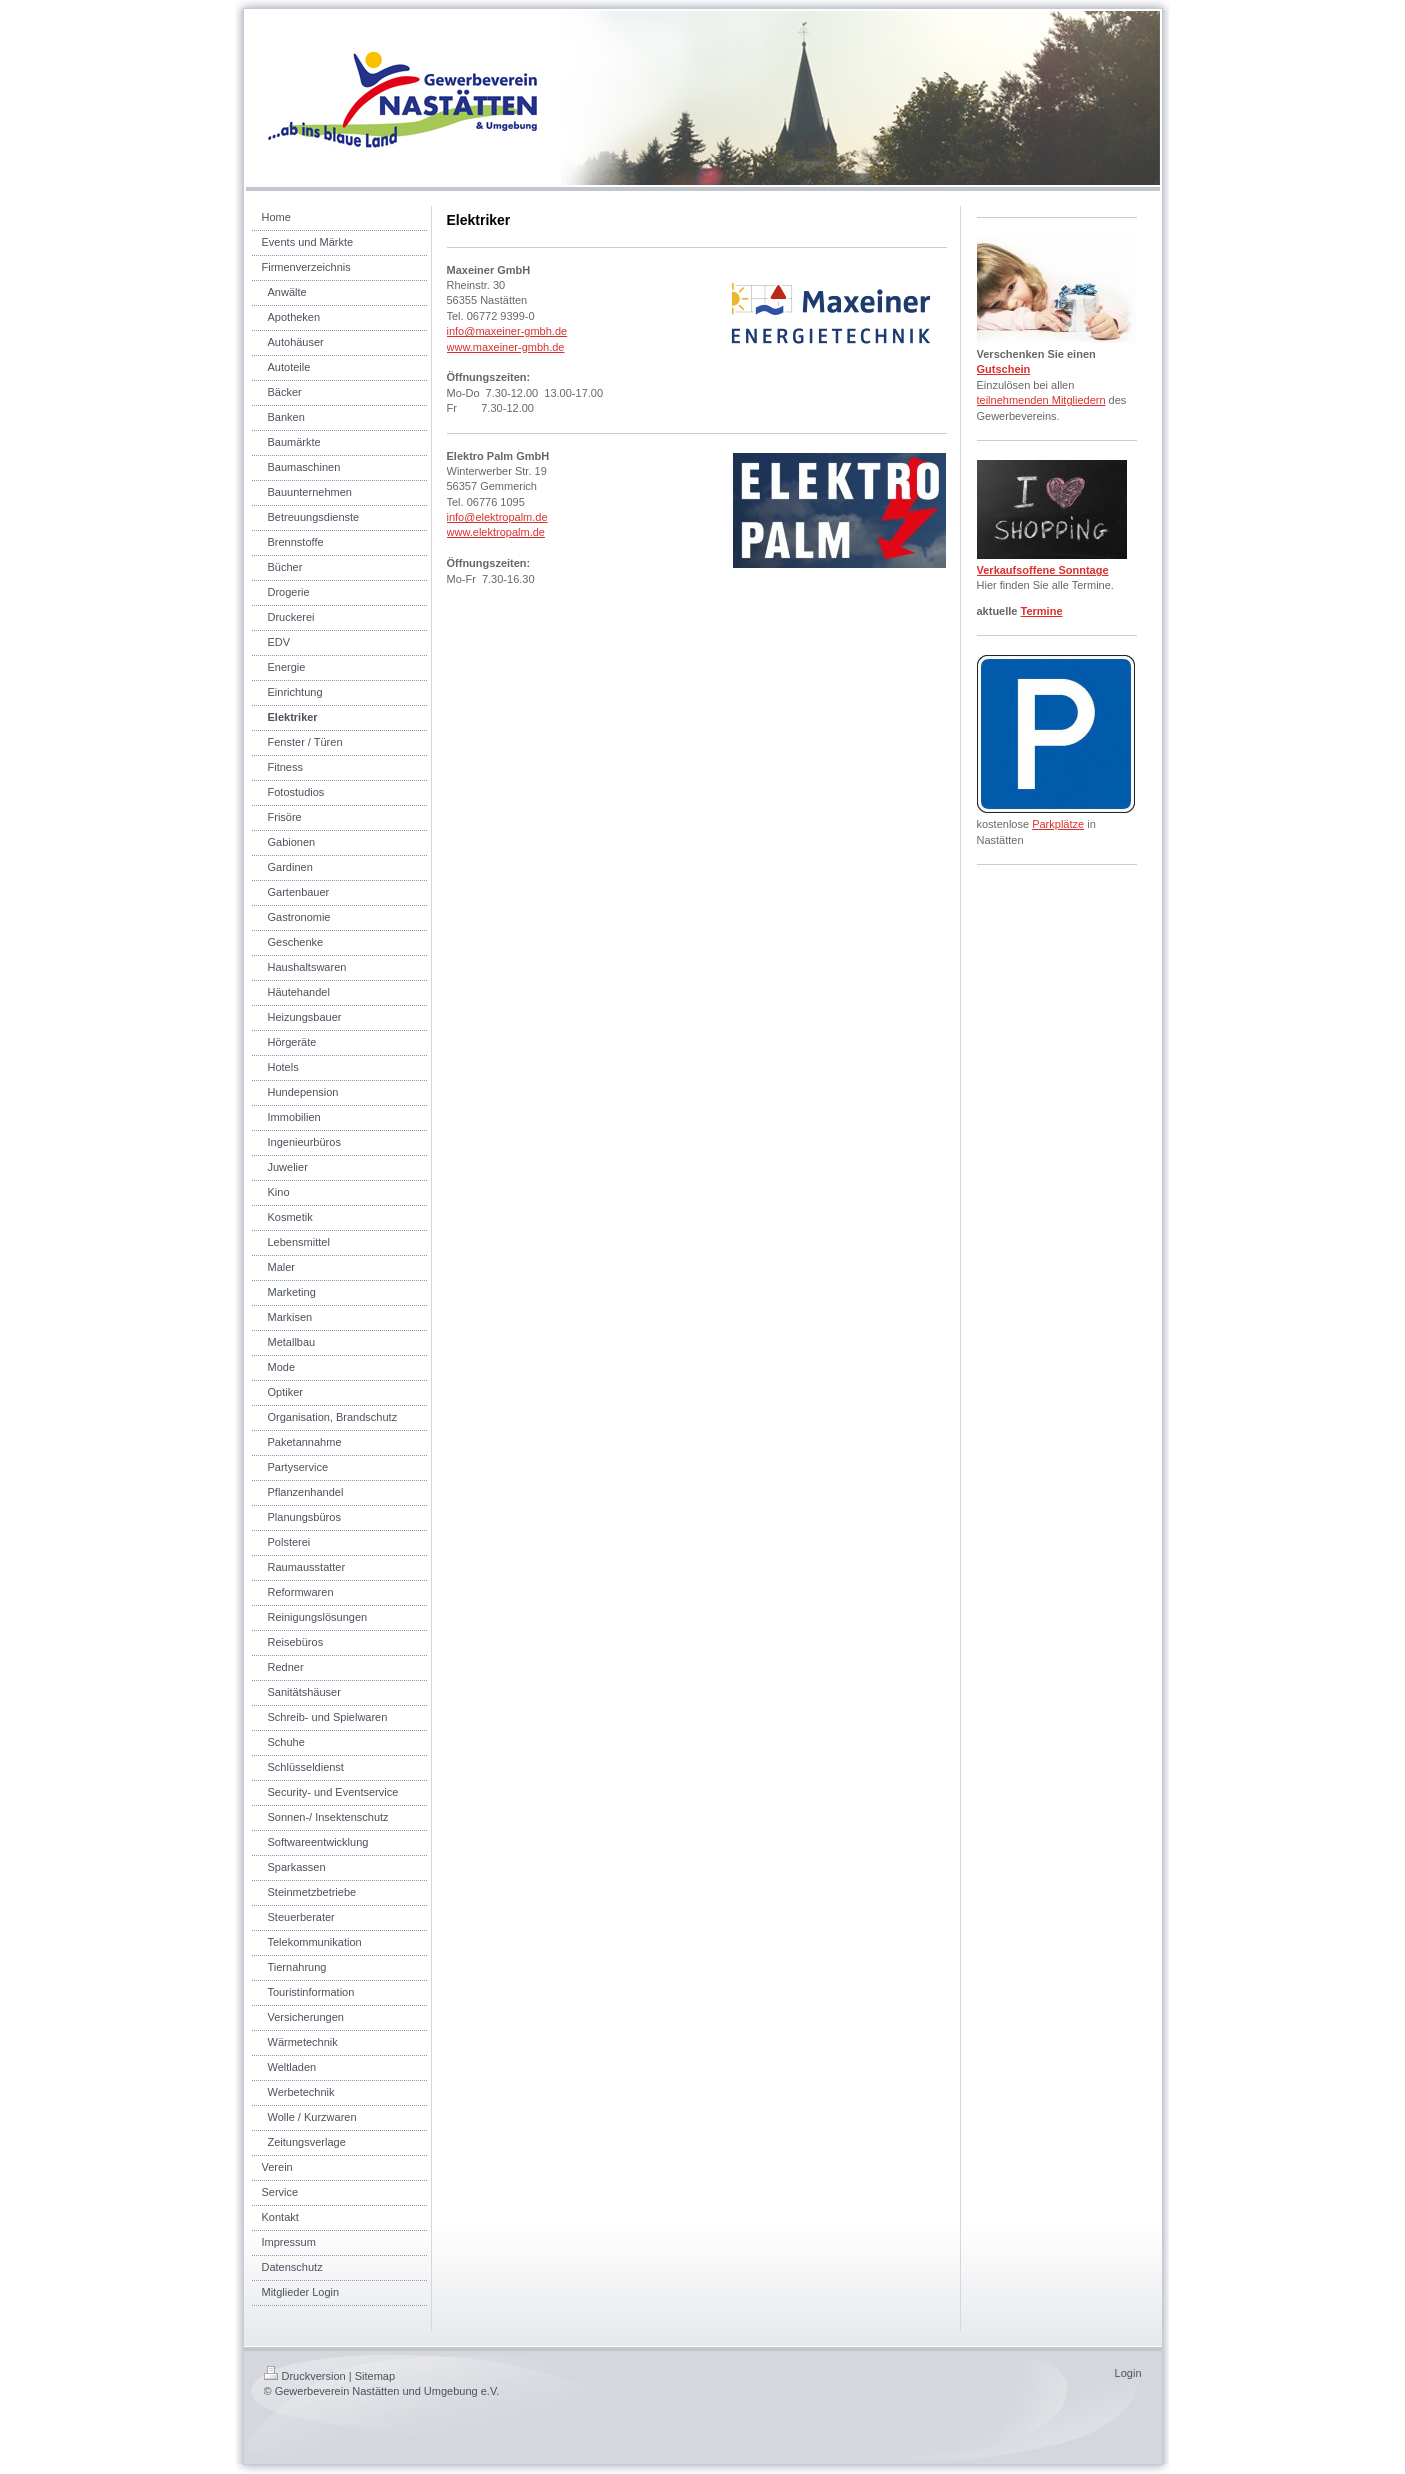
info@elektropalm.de (497, 517)
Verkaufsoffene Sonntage (1043, 570)
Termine (1042, 611)
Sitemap (375, 2376)
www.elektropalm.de (496, 532)
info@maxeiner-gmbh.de (507, 331)
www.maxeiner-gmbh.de (506, 347)
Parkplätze (1058, 824)
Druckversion (305, 2376)
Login (1128, 2373)
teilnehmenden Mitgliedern (1041, 400)
